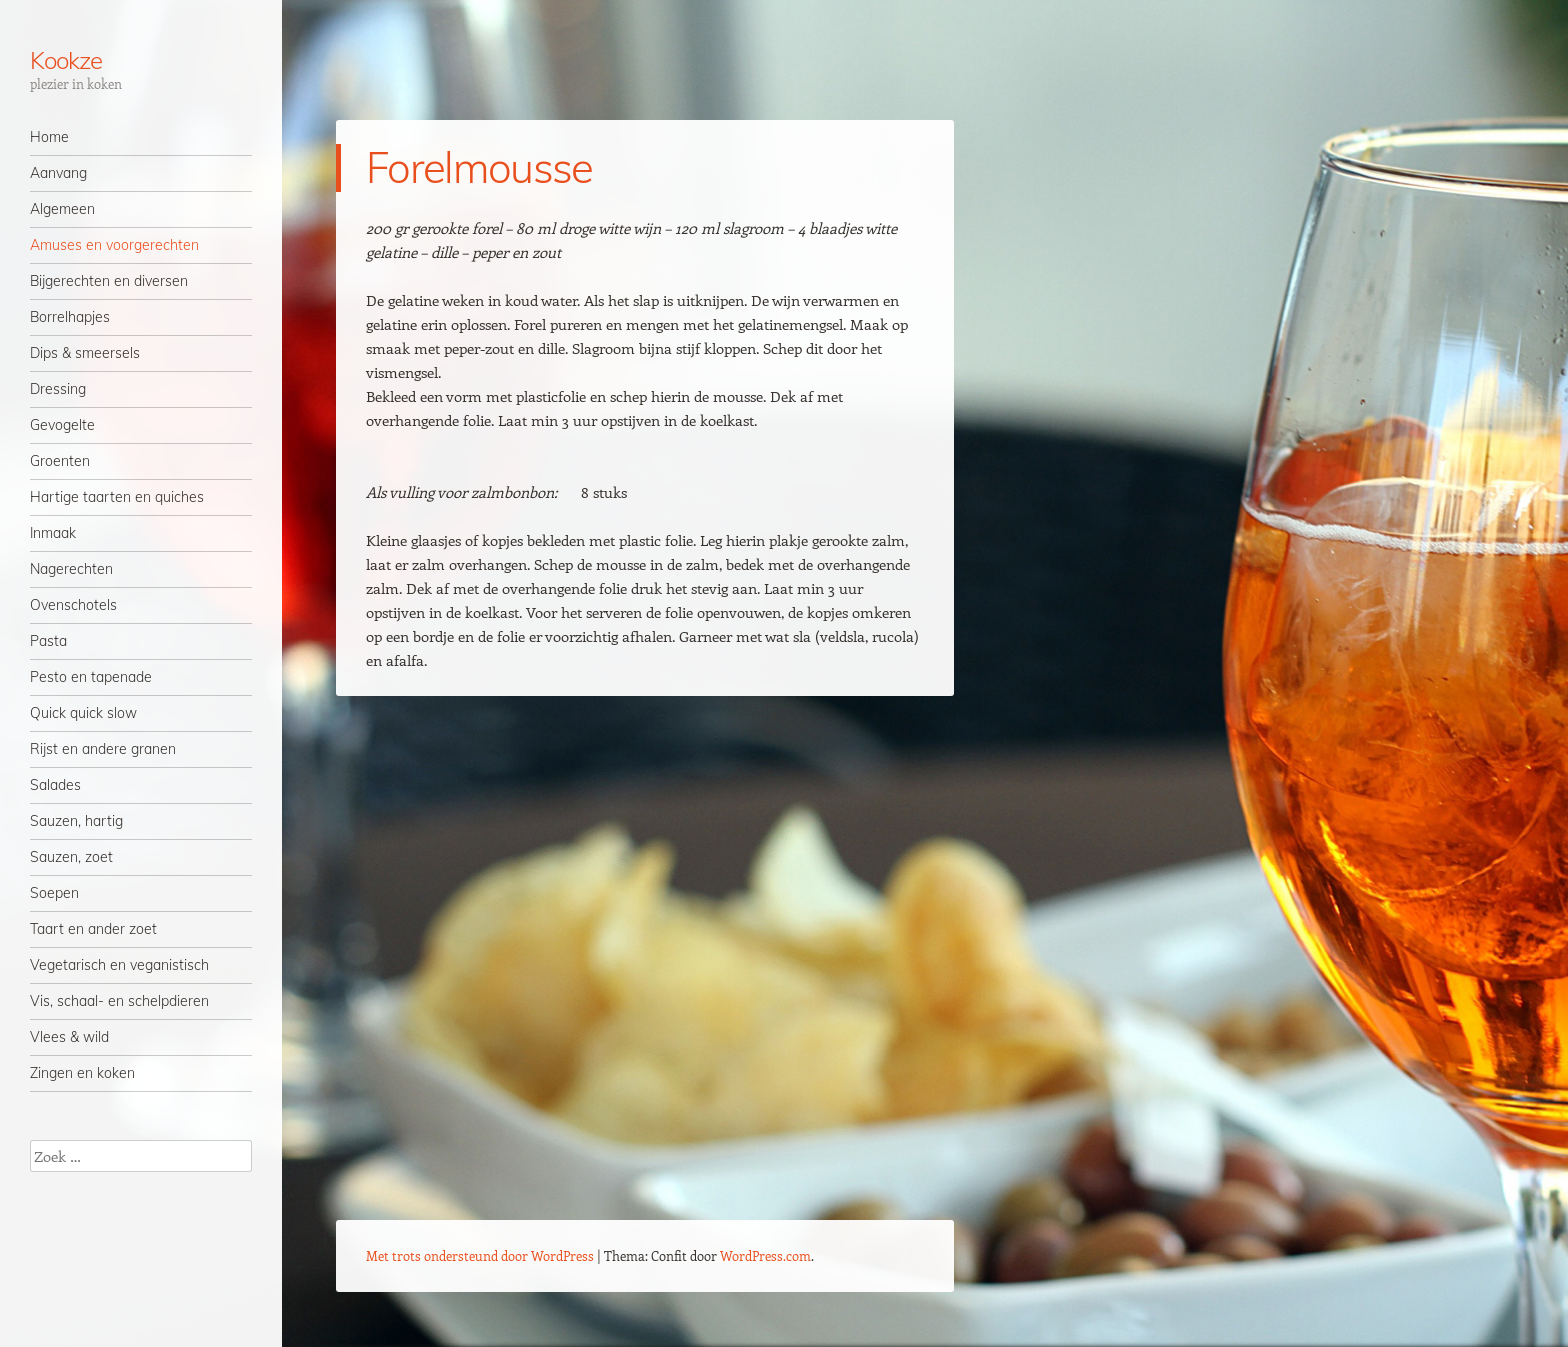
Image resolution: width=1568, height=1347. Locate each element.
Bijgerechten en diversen (109, 281)
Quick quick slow (83, 713)
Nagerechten (71, 569)
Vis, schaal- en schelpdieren (119, 1001)
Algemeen (62, 209)
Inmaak (53, 533)
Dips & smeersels (85, 353)
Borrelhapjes (70, 317)
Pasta (48, 641)
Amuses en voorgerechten (114, 245)
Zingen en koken (82, 1073)
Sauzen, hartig (76, 821)
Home (49, 137)
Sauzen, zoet (71, 857)
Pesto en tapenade (91, 677)
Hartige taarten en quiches (117, 497)
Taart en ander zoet (93, 929)
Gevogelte (62, 425)
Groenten (60, 461)
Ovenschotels (73, 605)
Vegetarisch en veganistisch (119, 965)
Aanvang (58, 173)
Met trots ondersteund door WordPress (480, 1255)
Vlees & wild (69, 1037)
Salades (55, 785)
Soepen (54, 893)
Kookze (66, 60)
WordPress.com (765, 1255)
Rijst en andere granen (103, 749)
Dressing (58, 389)
